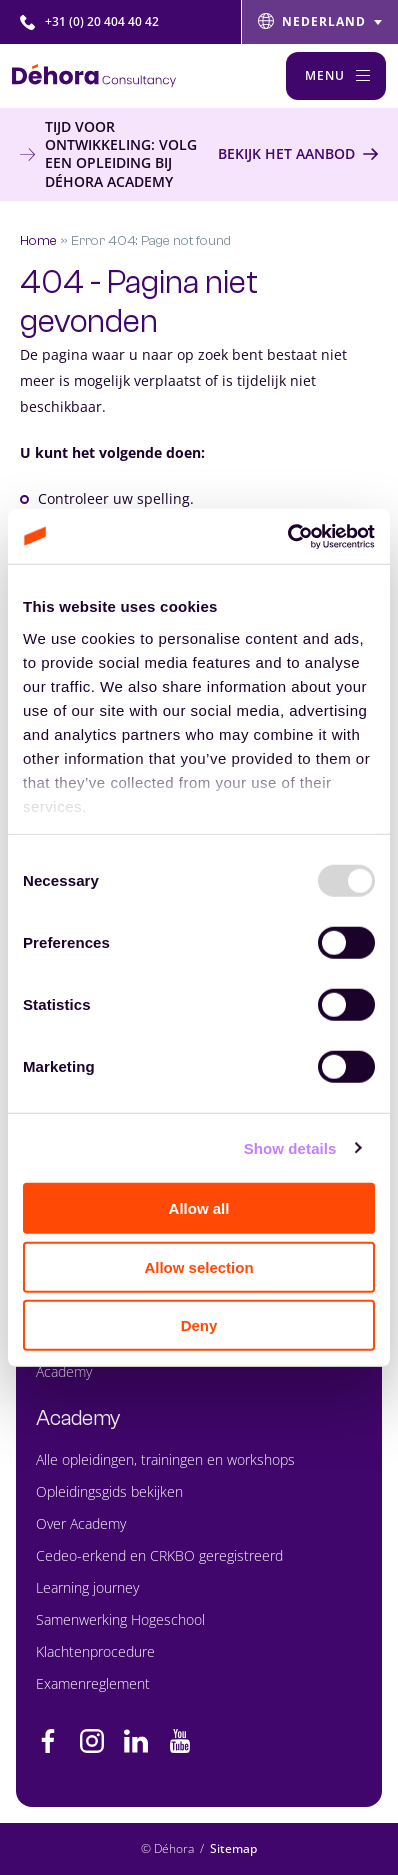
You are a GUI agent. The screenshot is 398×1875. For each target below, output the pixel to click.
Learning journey (87, 1587)
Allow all (199, 1208)
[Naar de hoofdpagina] (94, 75)
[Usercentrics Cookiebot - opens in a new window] (287, 536)
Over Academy (81, 1523)
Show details (290, 1147)
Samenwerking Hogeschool (120, 1619)
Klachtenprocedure (95, 1651)
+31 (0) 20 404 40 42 (89, 21)
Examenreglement (93, 1683)
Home (38, 240)
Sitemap (233, 1848)
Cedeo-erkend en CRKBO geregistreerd (159, 1555)
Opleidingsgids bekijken (109, 1491)
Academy (64, 1371)
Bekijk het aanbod (286, 154)
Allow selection (198, 1266)
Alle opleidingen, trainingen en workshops (165, 1459)
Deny (199, 1325)
